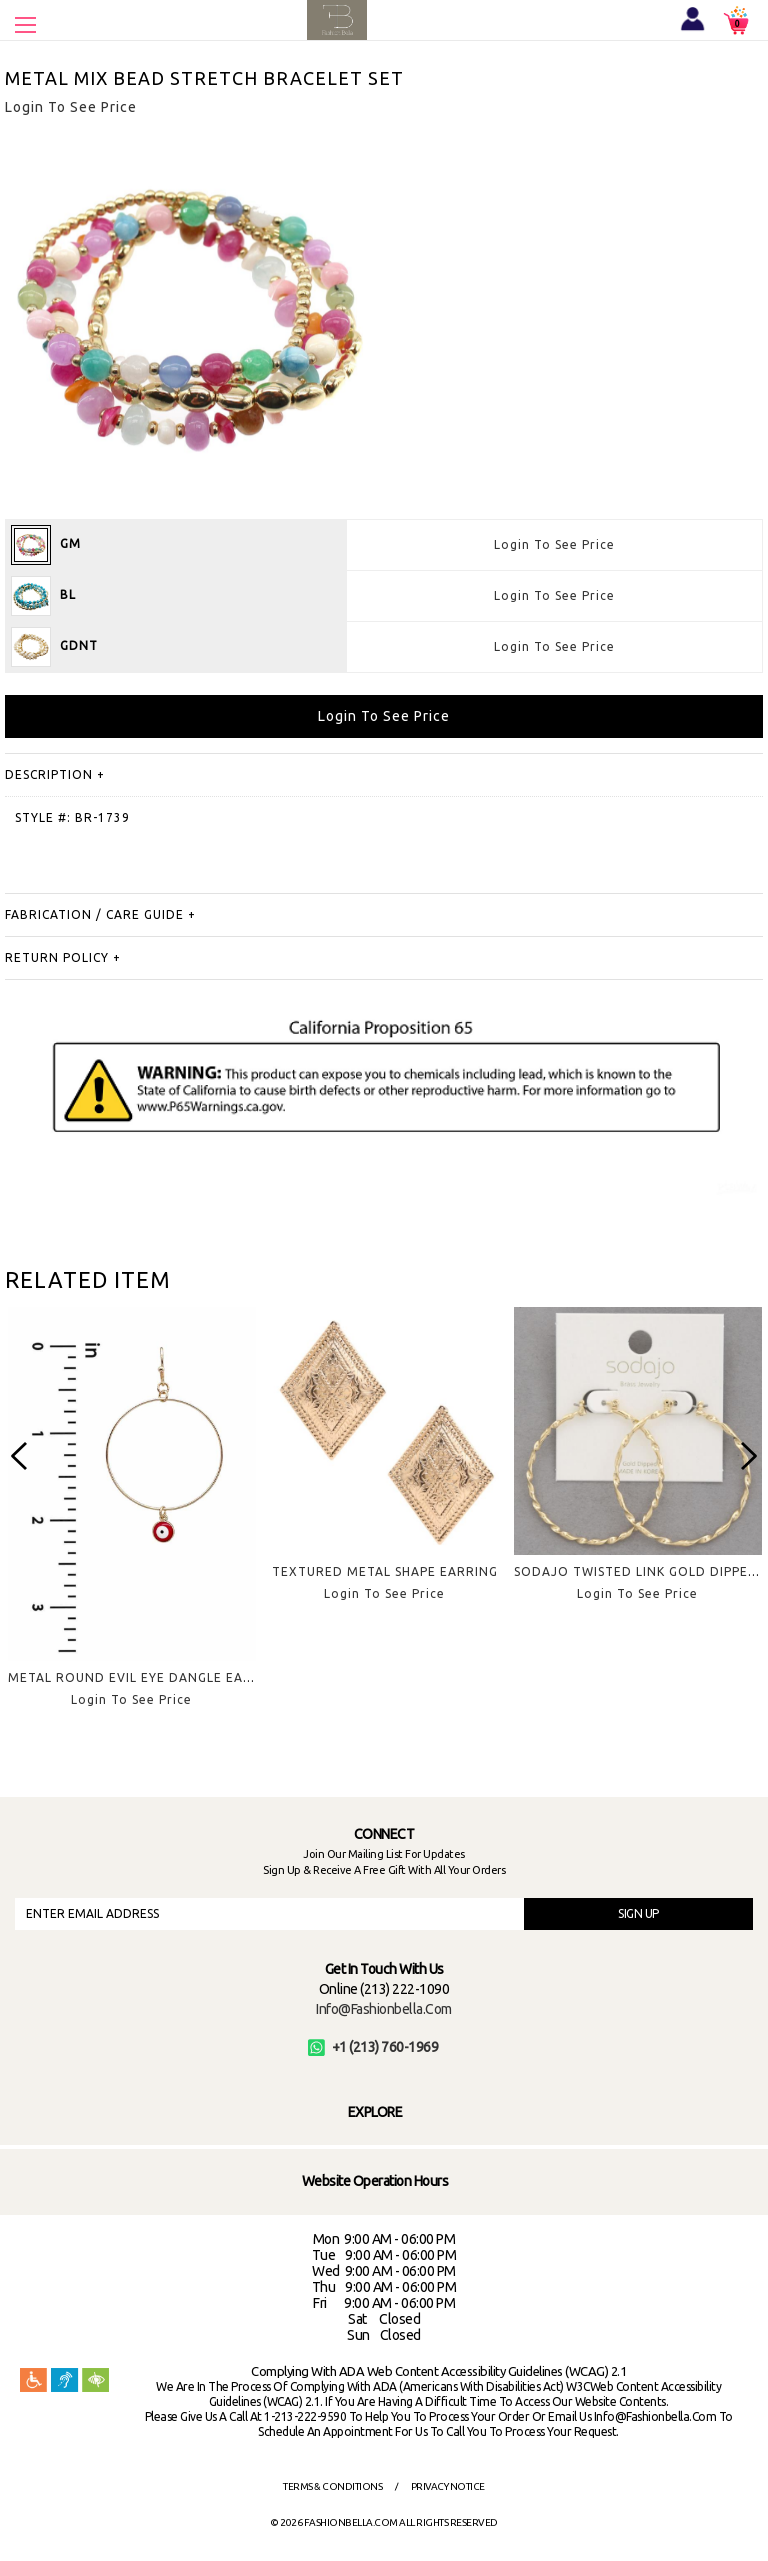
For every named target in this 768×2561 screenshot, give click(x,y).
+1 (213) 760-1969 (373, 2047)
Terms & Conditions (332, 2486)
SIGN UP (638, 1913)
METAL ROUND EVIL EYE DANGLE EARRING (146, 1677)
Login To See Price (554, 544)
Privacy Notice (448, 2486)
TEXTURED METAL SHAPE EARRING (385, 1571)
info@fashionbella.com (384, 2009)
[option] (131, 1523)
